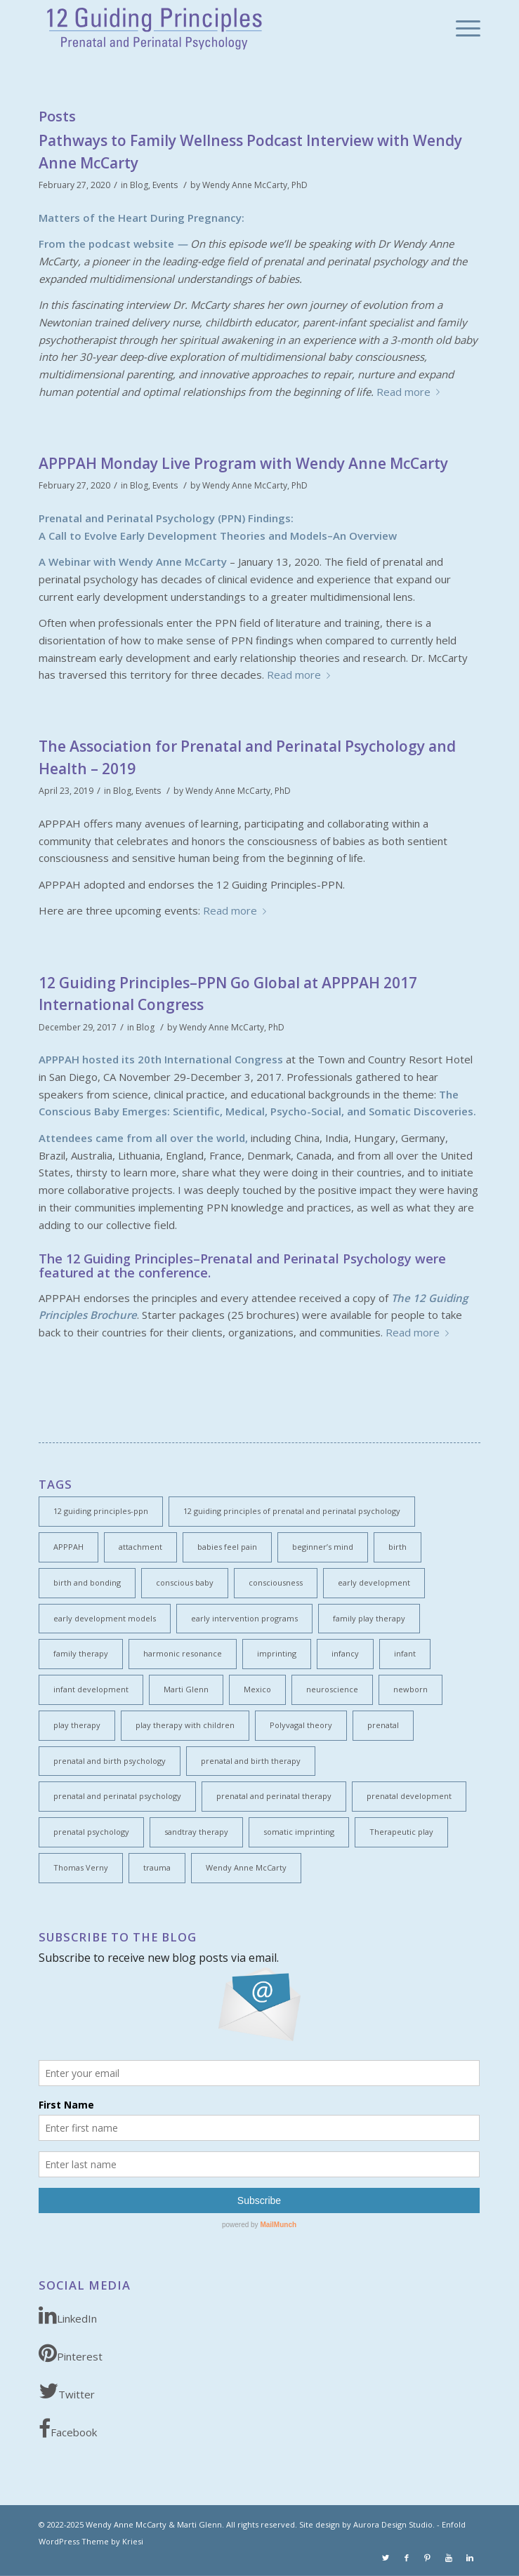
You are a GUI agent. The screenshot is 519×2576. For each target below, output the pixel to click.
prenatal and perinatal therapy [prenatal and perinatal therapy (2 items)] (273, 1796)
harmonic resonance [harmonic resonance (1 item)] (182, 1653)
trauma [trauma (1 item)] (157, 1867)
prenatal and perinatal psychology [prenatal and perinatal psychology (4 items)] (117, 1796)
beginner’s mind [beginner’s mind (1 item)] (322, 1546)
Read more (410, 392)
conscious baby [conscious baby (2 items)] (184, 1582)
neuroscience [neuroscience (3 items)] (332, 1689)
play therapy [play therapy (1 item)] (76, 1725)
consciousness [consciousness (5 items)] (276, 1582)
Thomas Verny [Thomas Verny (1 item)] (80, 1867)
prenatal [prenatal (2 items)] (383, 1725)
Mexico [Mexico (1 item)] (257, 1689)
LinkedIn (68, 2314)
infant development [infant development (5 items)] (91, 1689)
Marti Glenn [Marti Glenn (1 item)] (186, 1689)
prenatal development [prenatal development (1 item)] (409, 1796)
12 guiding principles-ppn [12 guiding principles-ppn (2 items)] (100, 1511)
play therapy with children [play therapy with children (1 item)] (185, 1725)
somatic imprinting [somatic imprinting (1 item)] (298, 1831)
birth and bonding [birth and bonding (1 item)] (87, 1582)
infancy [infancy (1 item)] (345, 1653)
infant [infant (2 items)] (405, 1653)
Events (165, 185)
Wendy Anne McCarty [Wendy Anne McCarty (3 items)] (246, 1867)
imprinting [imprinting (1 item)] (276, 1653)
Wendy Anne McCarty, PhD (255, 185)
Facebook (68, 2428)
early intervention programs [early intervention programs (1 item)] (244, 1618)
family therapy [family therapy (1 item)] (80, 1653)
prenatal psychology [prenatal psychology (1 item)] (91, 1831)
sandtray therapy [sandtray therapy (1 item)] (196, 1831)
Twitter (67, 2390)
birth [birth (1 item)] (397, 1546)
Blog (139, 185)
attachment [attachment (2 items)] (140, 1546)
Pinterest (71, 2352)
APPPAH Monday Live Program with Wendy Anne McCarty (243, 463)
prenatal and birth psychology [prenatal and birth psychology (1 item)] (109, 1760)
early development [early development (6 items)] (374, 1582)
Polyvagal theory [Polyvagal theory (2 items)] (301, 1725)
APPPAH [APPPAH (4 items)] (68, 1546)
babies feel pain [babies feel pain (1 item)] (227, 1546)
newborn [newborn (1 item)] (410, 1689)
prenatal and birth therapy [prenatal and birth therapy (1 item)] (251, 1760)
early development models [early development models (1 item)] (104, 1618)
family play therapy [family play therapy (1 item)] (369, 1618)
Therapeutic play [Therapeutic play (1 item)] (401, 1831)
